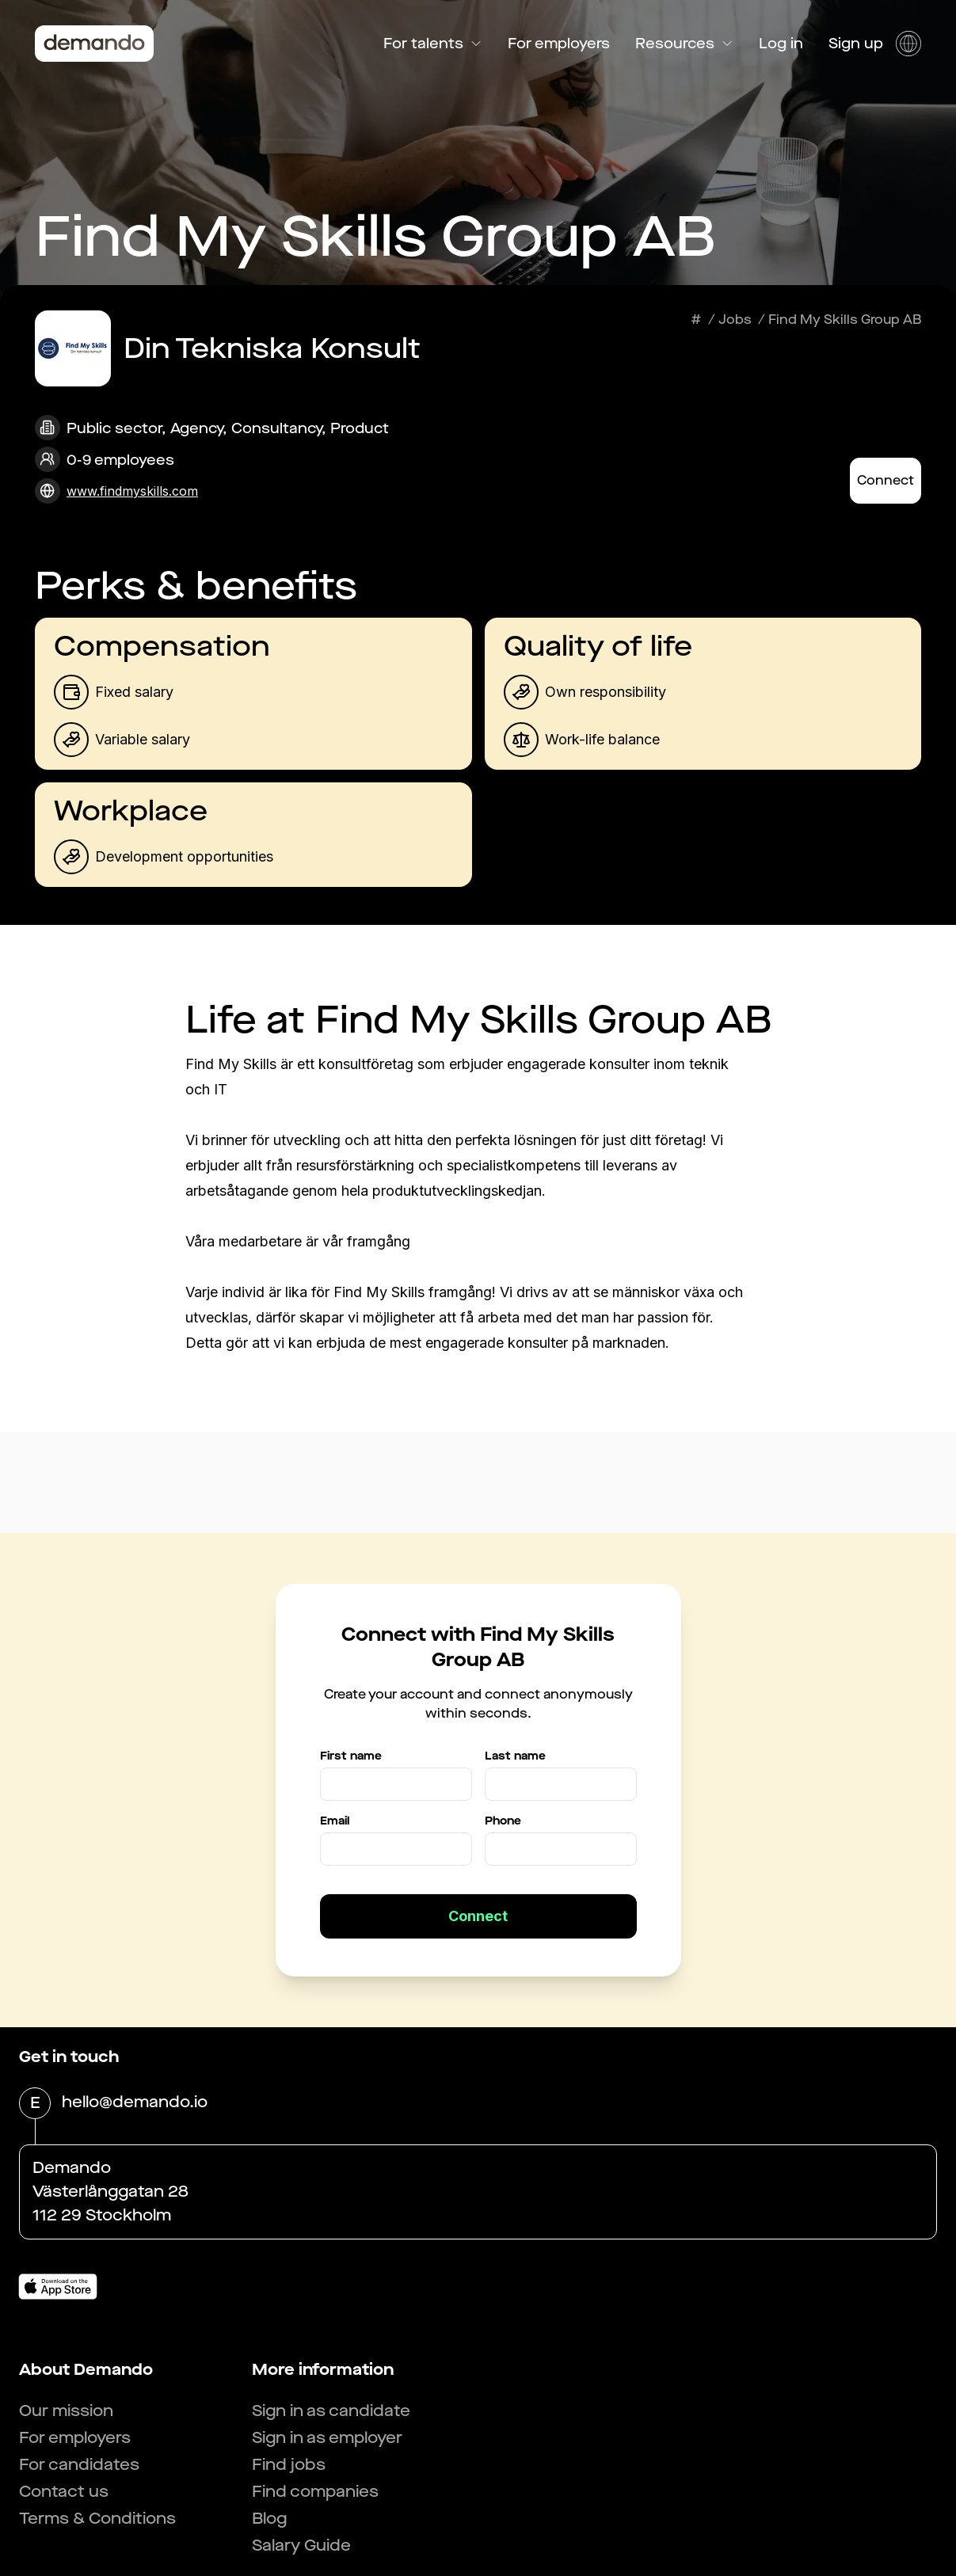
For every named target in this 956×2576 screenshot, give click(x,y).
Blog (269, 2518)
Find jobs (289, 2464)
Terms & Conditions (97, 2518)
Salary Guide (301, 2545)
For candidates (79, 2464)
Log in (781, 43)
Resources (684, 43)
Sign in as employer (327, 2438)
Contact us (64, 2491)
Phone (503, 1820)
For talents (432, 43)
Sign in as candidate (331, 2411)
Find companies (315, 2491)
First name (351, 1756)
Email (334, 1820)
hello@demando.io (135, 2103)
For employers (559, 43)
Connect (885, 480)
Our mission (66, 2411)
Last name (515, 1756)
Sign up (855, 43)
